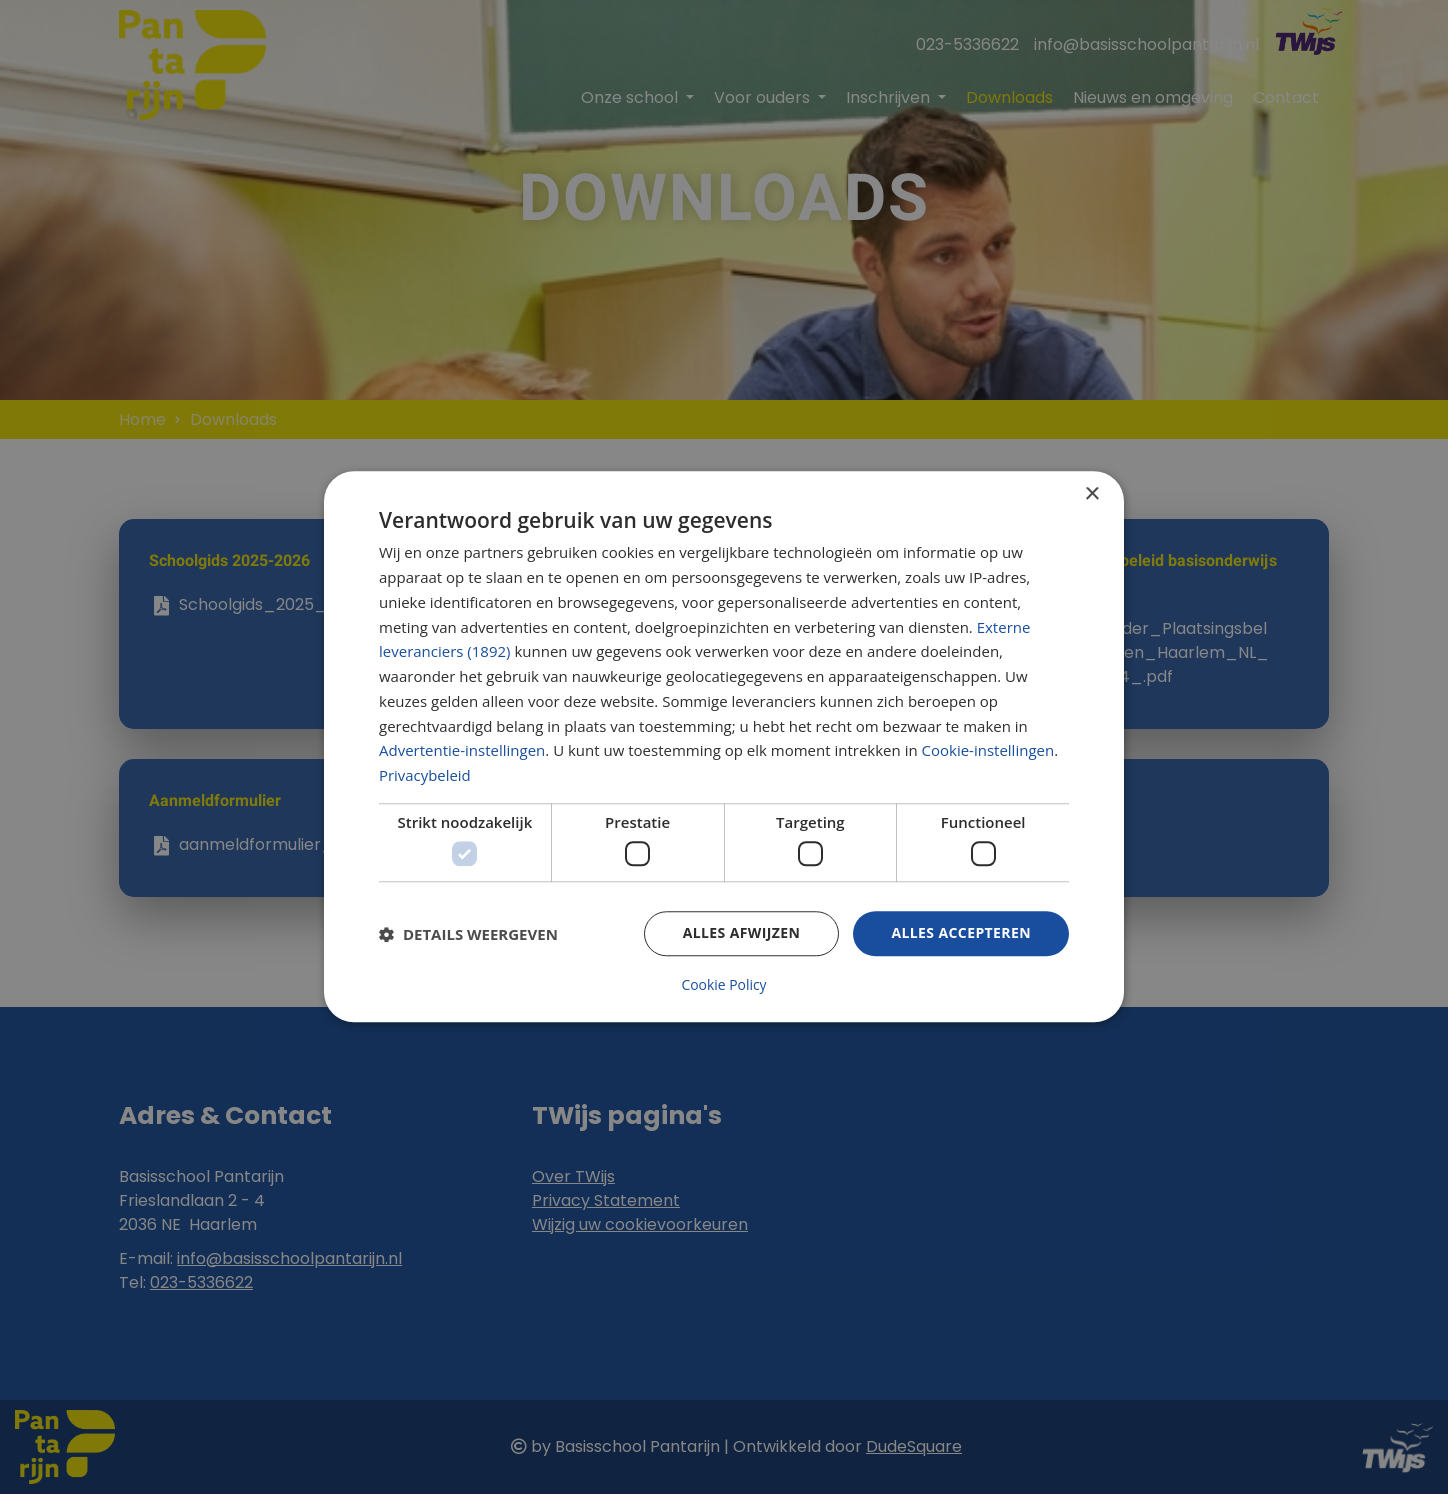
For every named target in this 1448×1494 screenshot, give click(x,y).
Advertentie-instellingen (462, 751)
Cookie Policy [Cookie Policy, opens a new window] (724, 986)
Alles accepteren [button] (961, 933)
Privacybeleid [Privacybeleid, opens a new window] (425, 776)
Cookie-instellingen (988, 751)
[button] (468, 934)
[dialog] (724, 746)
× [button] (1091, 494)
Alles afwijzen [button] (742, 933)
